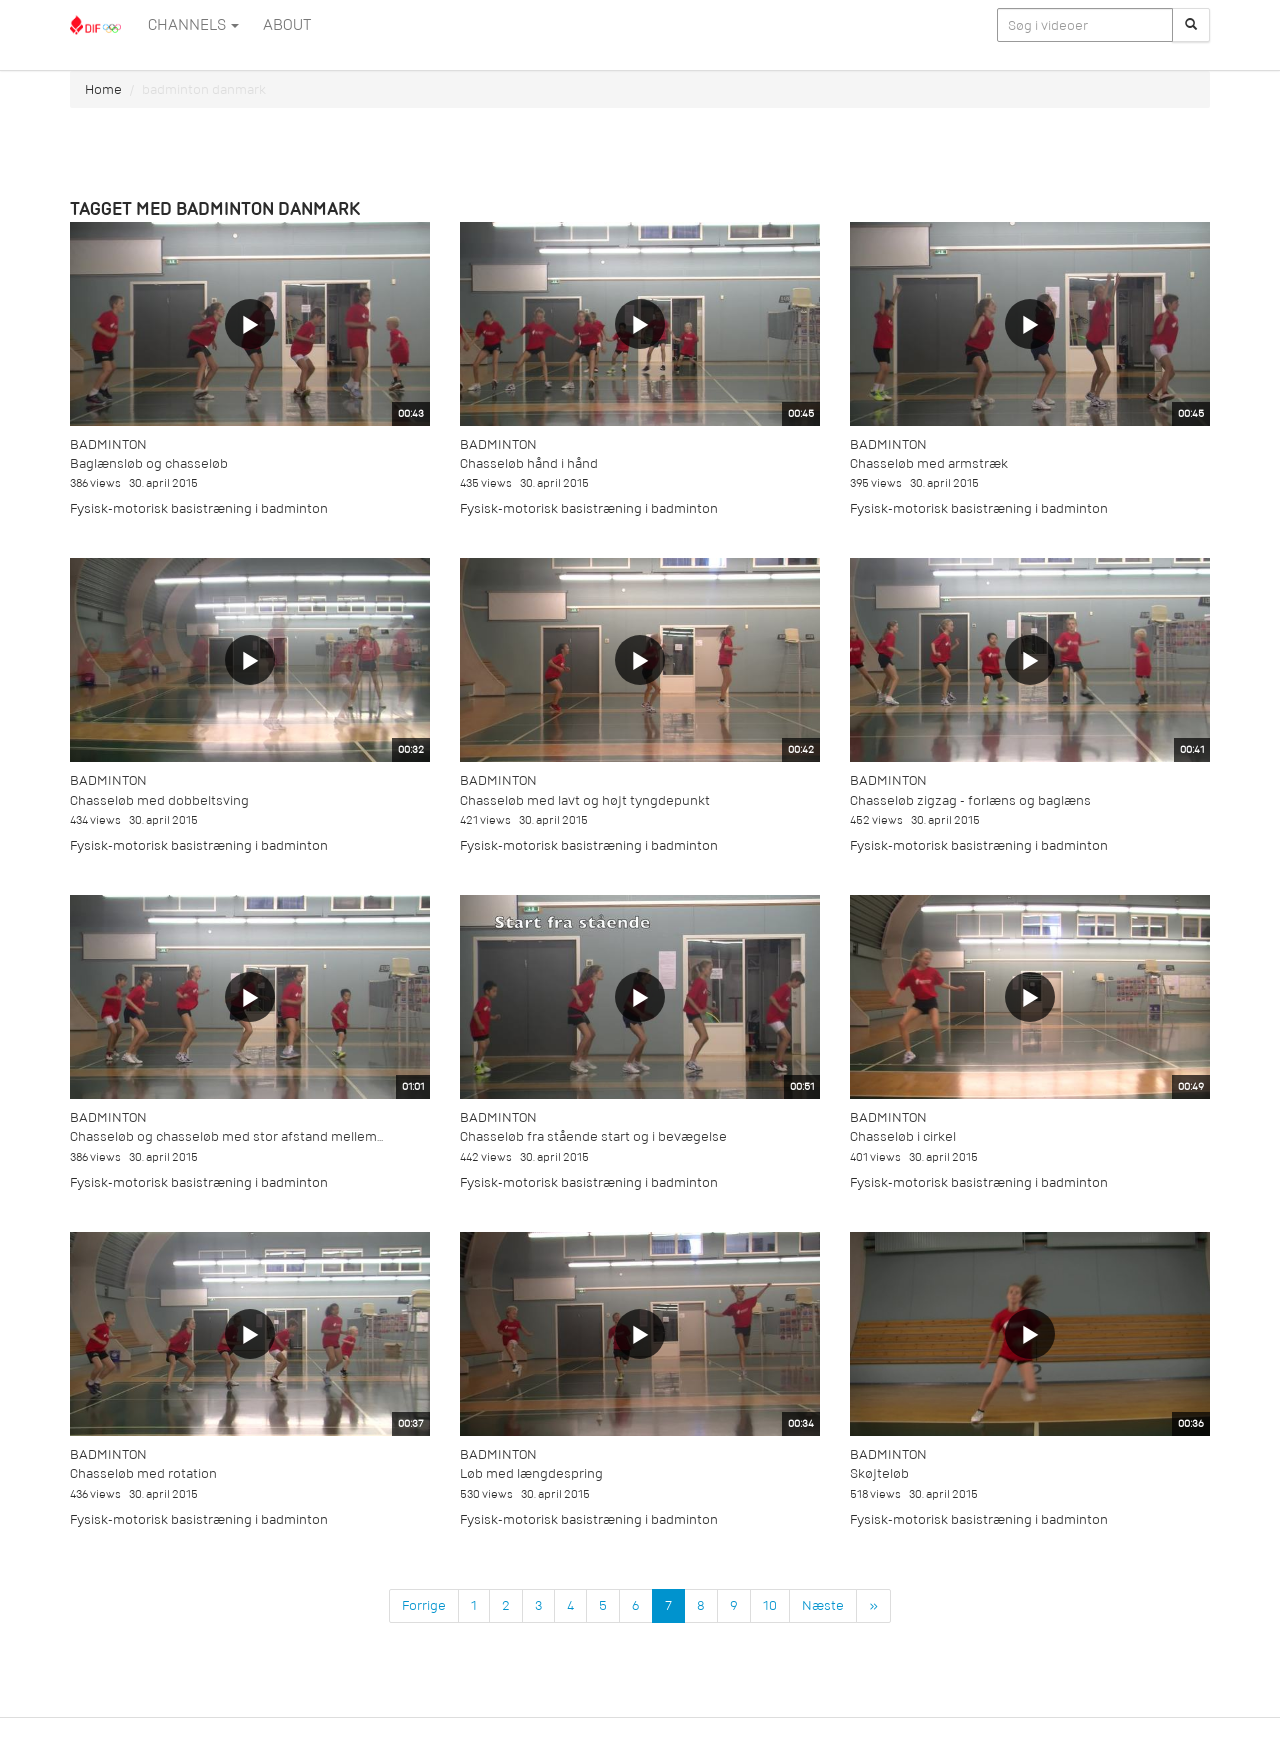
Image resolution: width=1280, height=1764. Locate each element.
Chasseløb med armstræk (929, 463)
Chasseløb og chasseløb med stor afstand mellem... (226, 1136)
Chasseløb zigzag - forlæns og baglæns (970, 800)
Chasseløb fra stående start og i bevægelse (593, 1136)
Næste (823, 1605)
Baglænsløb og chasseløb (149, 463)
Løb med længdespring (531, 1473)
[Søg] (1191, 25)
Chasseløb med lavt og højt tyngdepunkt (585, 800)
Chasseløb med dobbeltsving (159, 800)
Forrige (424, 1605)
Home (103, 89)
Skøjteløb (879, 1473)
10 (770, 1605)
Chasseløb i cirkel (903, 1136)
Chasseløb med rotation (143, 1473)
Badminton (108, 444)
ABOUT (287, 25)
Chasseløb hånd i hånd (529, 463)
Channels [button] (193, 25)
